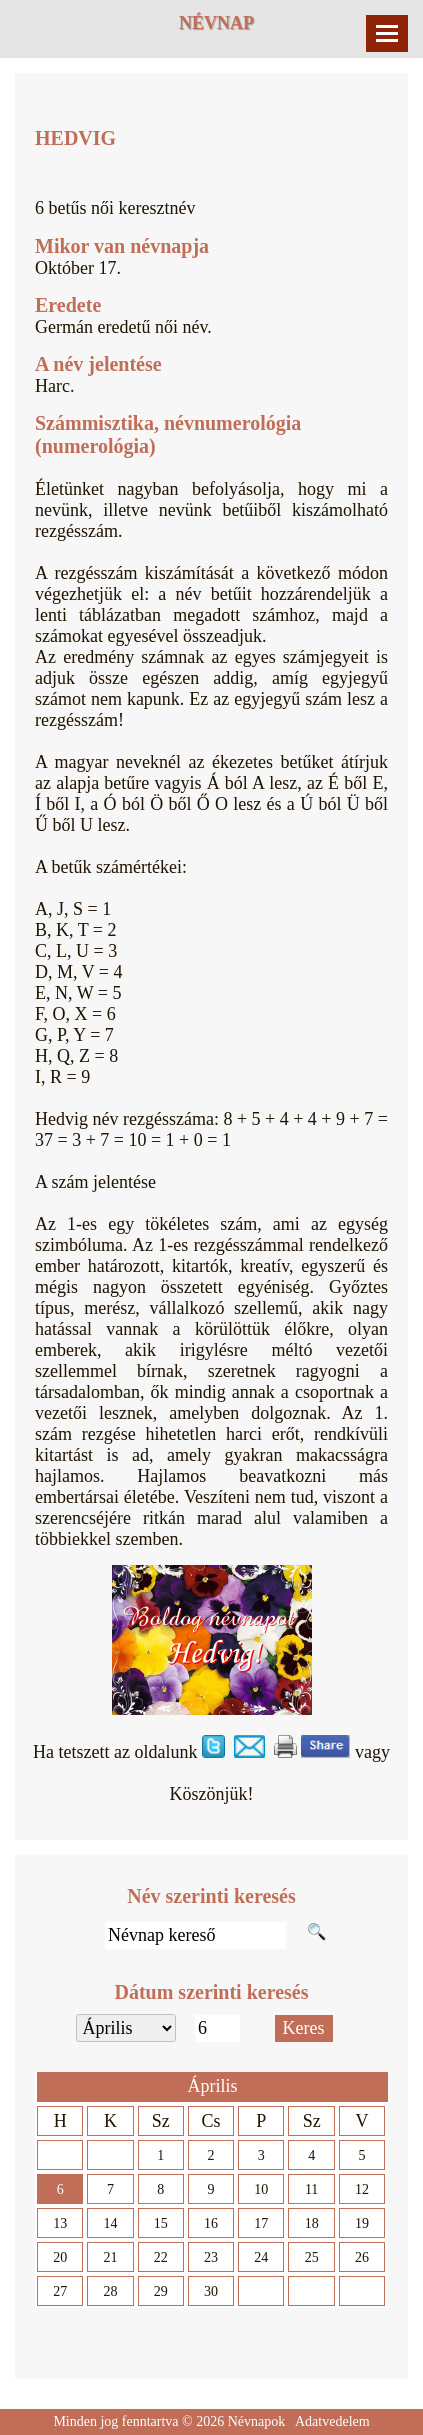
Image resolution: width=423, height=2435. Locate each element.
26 (362, 2257)
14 (110, 2223)
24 (261, 2257)
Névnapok (257, 2421)
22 (161, 2257)
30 (211, 2291)
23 (211, 2257)
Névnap (216, 23)
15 (161, 2223)
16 (211, 2223)
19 (362, 2223)
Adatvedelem (332, 2421)
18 (312, 2223)
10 (261, 2189)
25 (312, 2257)
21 (110, 2257)
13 (60, 2223)
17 (261, 2223)
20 (60, 2257)
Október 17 (75, 268)
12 (362, 2189)
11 (311, 2189)
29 (161, 2291)
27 (60, 2291)
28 (110, 2291)
